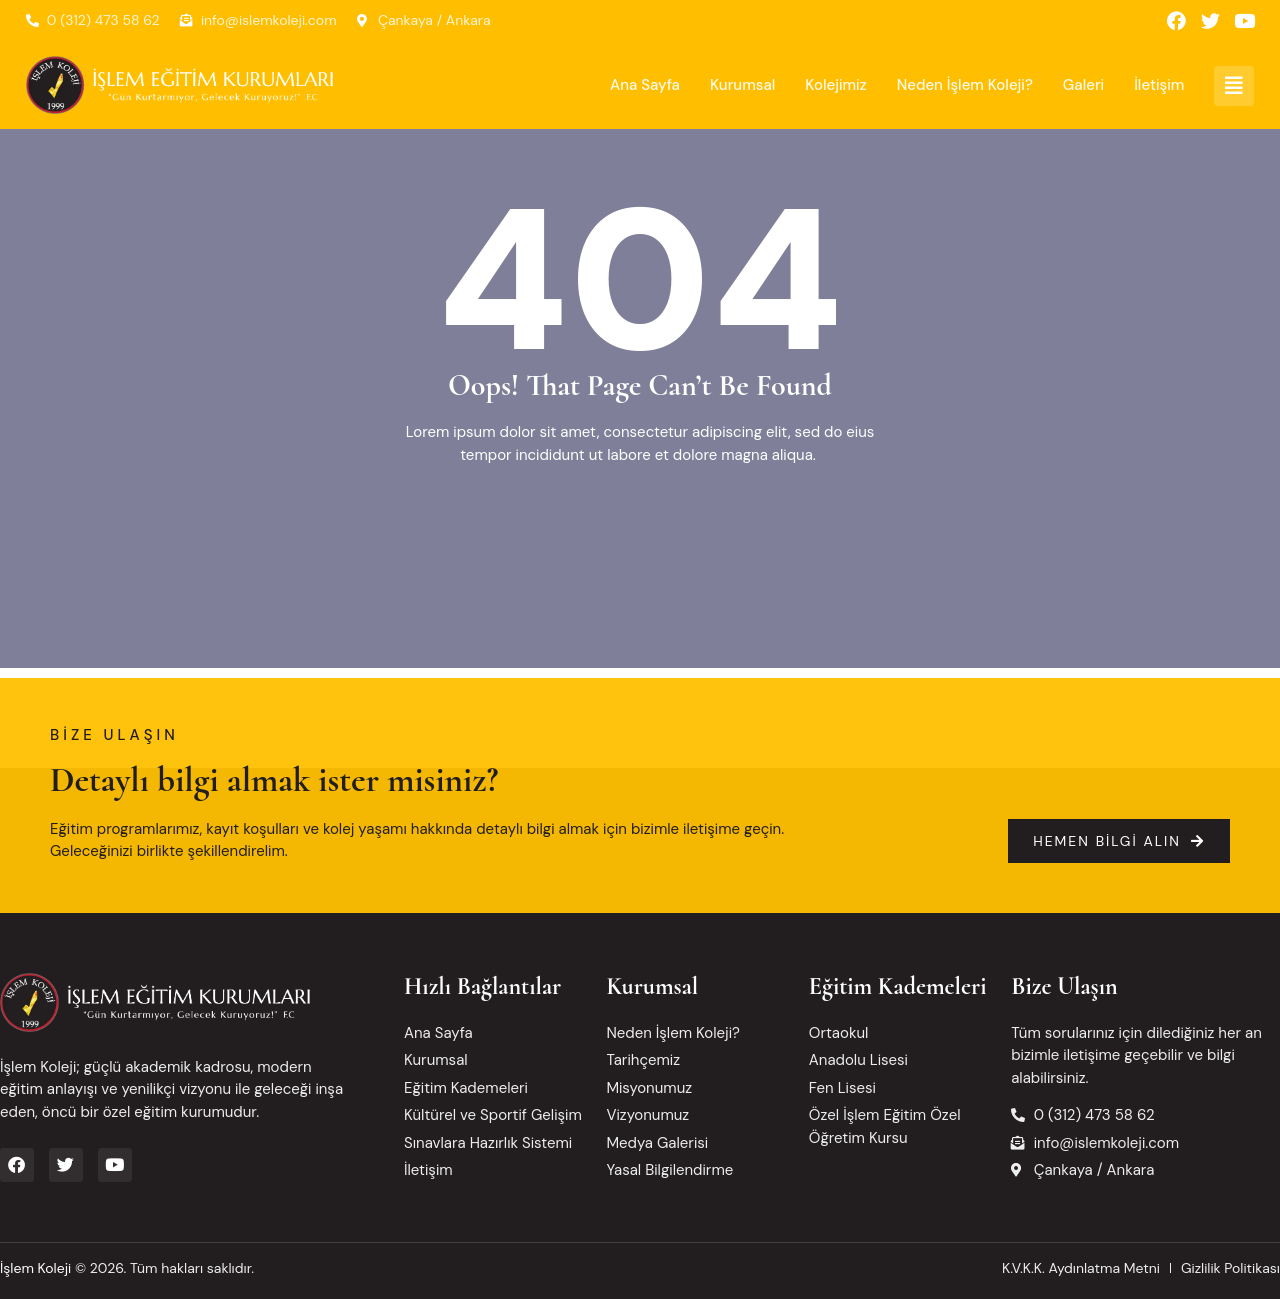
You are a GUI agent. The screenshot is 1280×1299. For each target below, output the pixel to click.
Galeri (1083, 85)
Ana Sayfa (645, 85)
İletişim (1159, 85)
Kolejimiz (835, 85)
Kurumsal (742, 85)
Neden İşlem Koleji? (965, 85)
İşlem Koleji (35, 1268)
